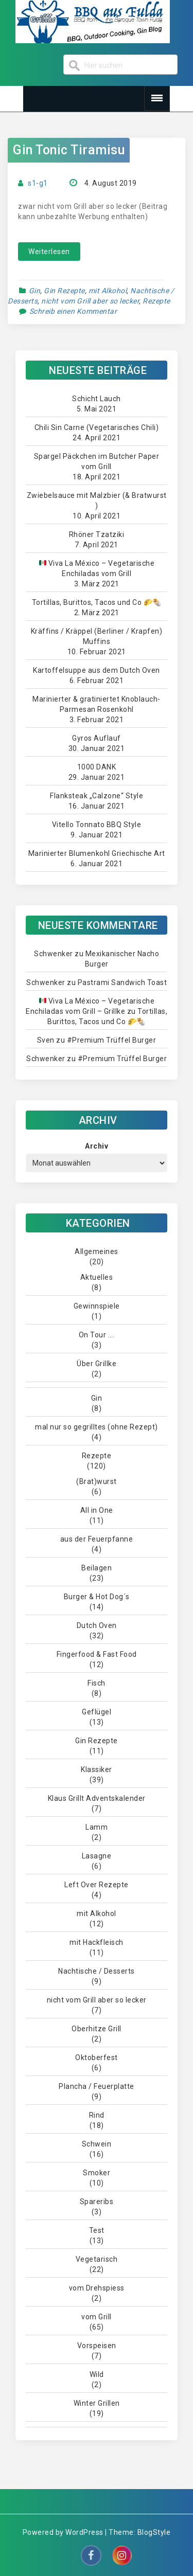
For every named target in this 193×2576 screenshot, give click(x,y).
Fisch (96, 1683)
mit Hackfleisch (96, 1942)
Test (96, 2230)
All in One (96, 1510)
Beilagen (96, 1568)
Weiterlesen (49, 251)
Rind (96, 2115)
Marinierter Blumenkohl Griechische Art (96, 853)
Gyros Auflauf (96, 738)
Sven (46, 1040)
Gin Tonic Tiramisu (69, 149)
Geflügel (96, 1712)
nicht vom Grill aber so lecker (90, 301)
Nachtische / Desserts (96, 1971)
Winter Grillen (97, 2403)
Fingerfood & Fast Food (97, 1654)
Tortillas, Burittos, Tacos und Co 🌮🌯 (97, 602)
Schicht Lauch (96, 399)
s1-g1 (38, 183)
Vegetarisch (97, 2259)
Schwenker (53, 954)
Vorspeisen (96, 2345)
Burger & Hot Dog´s (97, 1597)
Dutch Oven (97, 1625)
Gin (35, 291)
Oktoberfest (96, 2057)
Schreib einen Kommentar (73, 311)
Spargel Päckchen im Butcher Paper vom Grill (97, 461)
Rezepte (156, 301)
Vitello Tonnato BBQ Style (97, 824)
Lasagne (97, 1856)
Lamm (96, 1827)
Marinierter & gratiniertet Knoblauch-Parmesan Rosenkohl (96, 704)
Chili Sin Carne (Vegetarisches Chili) (96, 427)
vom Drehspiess (97, 2288)
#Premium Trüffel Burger (111, 1040)
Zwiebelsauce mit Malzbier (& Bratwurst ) (97, 500)
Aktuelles (96, 1277)
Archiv (96, 1146)
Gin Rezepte (64, 291)
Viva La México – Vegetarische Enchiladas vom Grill (97, 568)
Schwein (97, 2144)
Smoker (96, 2173)
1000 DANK (96, 767)
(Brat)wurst (96, 1481)
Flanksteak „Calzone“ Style (96, 796)
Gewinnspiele (97, 1306)
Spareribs (97, 2201)
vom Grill (96, 2317)
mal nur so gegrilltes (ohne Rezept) (96, 1427)
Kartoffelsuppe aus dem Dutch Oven (96, 670)
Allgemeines (96, 1251)
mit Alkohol (108, 291)
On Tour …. (97, 1335)
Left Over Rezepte (96, 1885)
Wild (97, 2374)
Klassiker (96, 1769)
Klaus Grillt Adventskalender (97, 1798)
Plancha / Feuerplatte (96, 2086)
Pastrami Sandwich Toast (122, 982)
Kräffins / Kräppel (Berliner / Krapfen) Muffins (97, 636)
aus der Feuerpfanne (96, 1539)
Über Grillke (96, 1363)
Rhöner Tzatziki (97, 534)
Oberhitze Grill (96, 2029)
